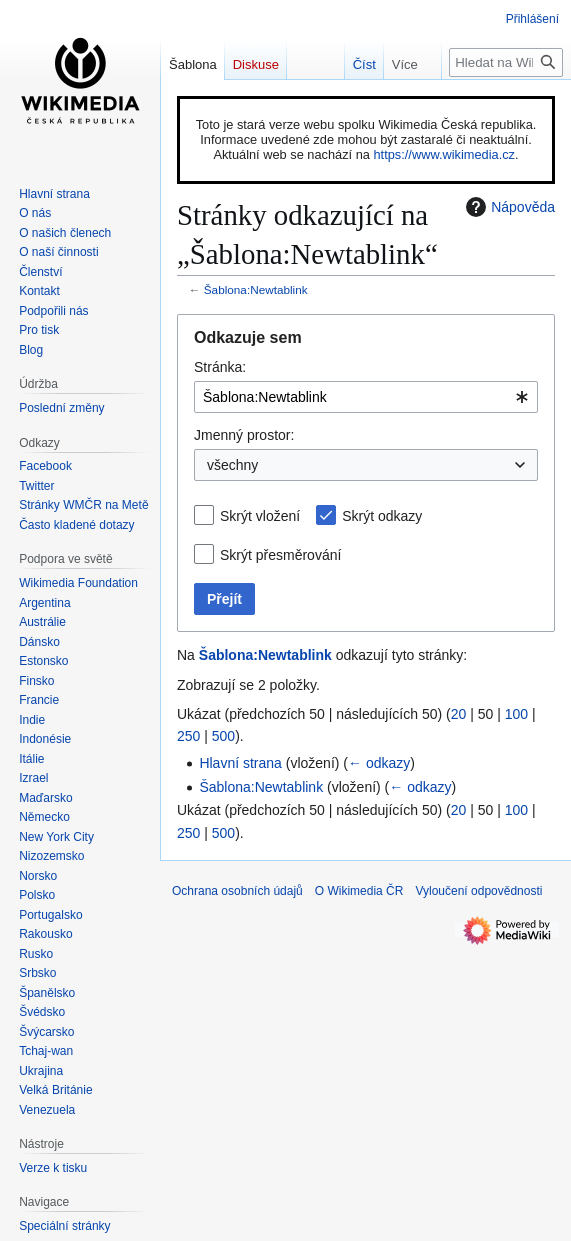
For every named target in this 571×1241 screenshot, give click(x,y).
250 (188, 736)
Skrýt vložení (260, 516)
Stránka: (220, 367)
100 (516, 714)
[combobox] (366, 397)
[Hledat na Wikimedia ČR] (506, 62)
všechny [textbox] (232, 465)
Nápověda (508, 207)
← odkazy (379, 763)
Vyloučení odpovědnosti (478, 891)
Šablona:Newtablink (256, 289)
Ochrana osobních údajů (237, 891)
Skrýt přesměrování (280, 555)
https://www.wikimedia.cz (444, 154)
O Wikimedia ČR (359, 891)
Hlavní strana (240, 763)
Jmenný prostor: (244, 435)
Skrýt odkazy (382, 516)
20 (459, 714)
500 (223, 736)
